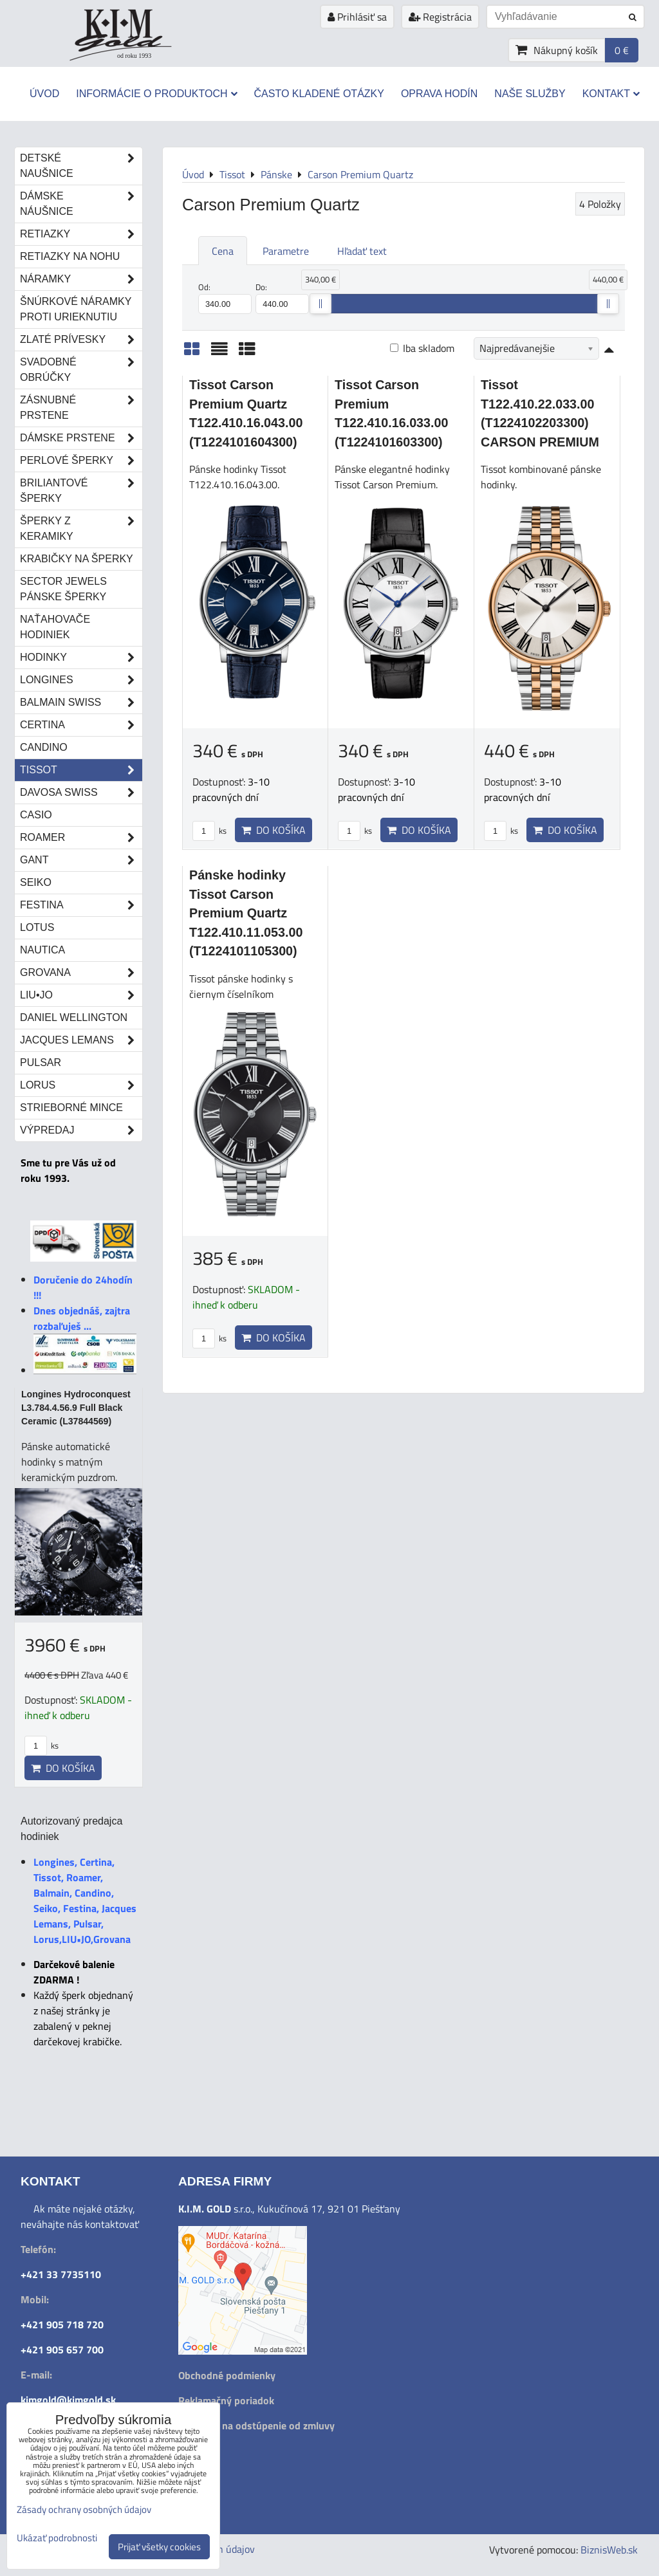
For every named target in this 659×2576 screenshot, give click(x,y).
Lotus (37, 927)
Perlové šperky (81, 461)
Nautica (42, 949)
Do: (282, 297)
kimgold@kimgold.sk (68, 2399)
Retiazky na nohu (70, 256)
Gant (81, 860)
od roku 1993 (134, 55)
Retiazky (81, 234)
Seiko (35, 882)
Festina (81, 905)
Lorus (81, 1085)
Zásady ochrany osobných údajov (84, 2509)
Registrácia (440, 16)
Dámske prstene (81, 438)
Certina (81, 725)
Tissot (81, 770)
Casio (36, 814)
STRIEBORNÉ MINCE (71, 1107)
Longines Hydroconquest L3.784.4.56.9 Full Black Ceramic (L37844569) (76, 1407)
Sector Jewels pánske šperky (63, 589)
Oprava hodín (439, 93)
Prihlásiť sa (357, 16)
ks (209, 830)
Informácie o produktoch (156, 93)
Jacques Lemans (81, 1040)
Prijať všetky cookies (159, 2546)
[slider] (320, 303)
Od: (225, 297)
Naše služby (529, 93)
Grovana (81, 973)
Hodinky (81, 657)
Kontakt (611, 93)
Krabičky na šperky (76, 558)
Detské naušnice (81, 166)
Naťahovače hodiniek (55, 627)
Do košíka (273, 830)
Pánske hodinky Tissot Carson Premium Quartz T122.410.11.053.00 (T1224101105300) (245, 913)
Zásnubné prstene (81, 408)
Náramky (81, 279)
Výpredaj (81, 1130)
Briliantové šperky (81, 491)
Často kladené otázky (319, 93)
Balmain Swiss (81, 702)
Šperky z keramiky (81, 528)
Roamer (81, 838)
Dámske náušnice (81, 204)
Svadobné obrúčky (81, 370)
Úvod (44, 93)
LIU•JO (81, 995)
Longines (81, 680)
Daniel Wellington (73, 1017)
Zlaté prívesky (81, 340)
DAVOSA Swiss (81, 793)
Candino (44, 747)
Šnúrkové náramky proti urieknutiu (75, 309)
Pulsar (40, 1062)
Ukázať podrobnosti (57, 2538)
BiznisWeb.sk (609, 2549)
